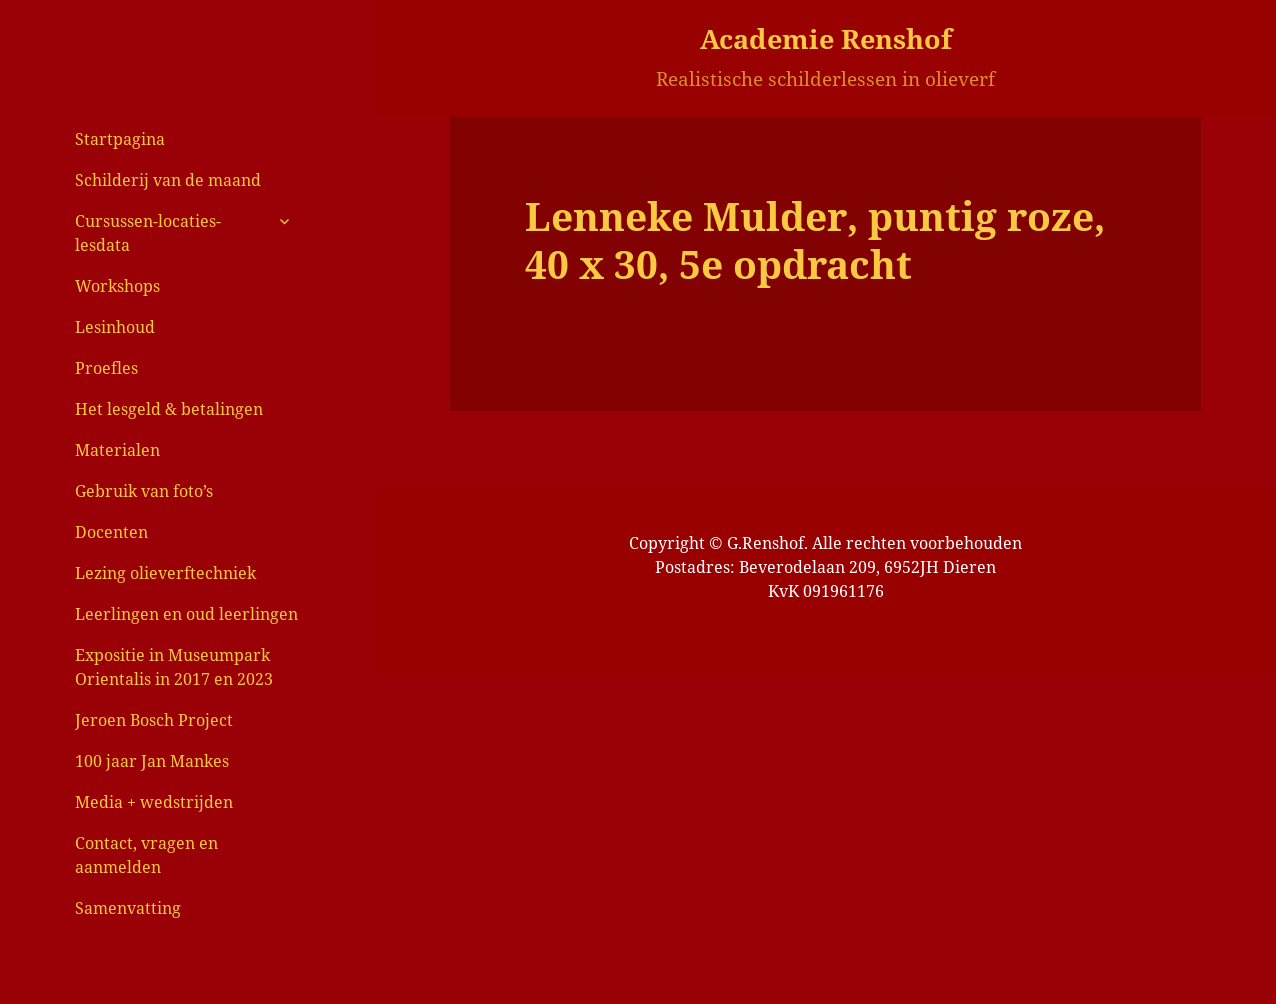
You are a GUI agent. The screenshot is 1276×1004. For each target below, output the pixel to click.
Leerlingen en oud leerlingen (186, 614)
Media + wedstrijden (154, 802)
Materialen (117, 450)
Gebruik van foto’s (144, 491)
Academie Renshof (826, 38)
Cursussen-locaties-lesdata (148, 233)
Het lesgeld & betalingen (169, 409)
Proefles (106, 368)
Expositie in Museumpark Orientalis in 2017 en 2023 (174, 667)
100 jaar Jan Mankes (152, 761)
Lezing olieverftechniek (165, 573)
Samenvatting (128, 908)
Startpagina (120, 139)
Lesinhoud (115, 327)
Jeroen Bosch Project (154, 720)
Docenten (111, 532)
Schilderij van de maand (168, 180)
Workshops (117, 286)
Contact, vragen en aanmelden (146, 855)
